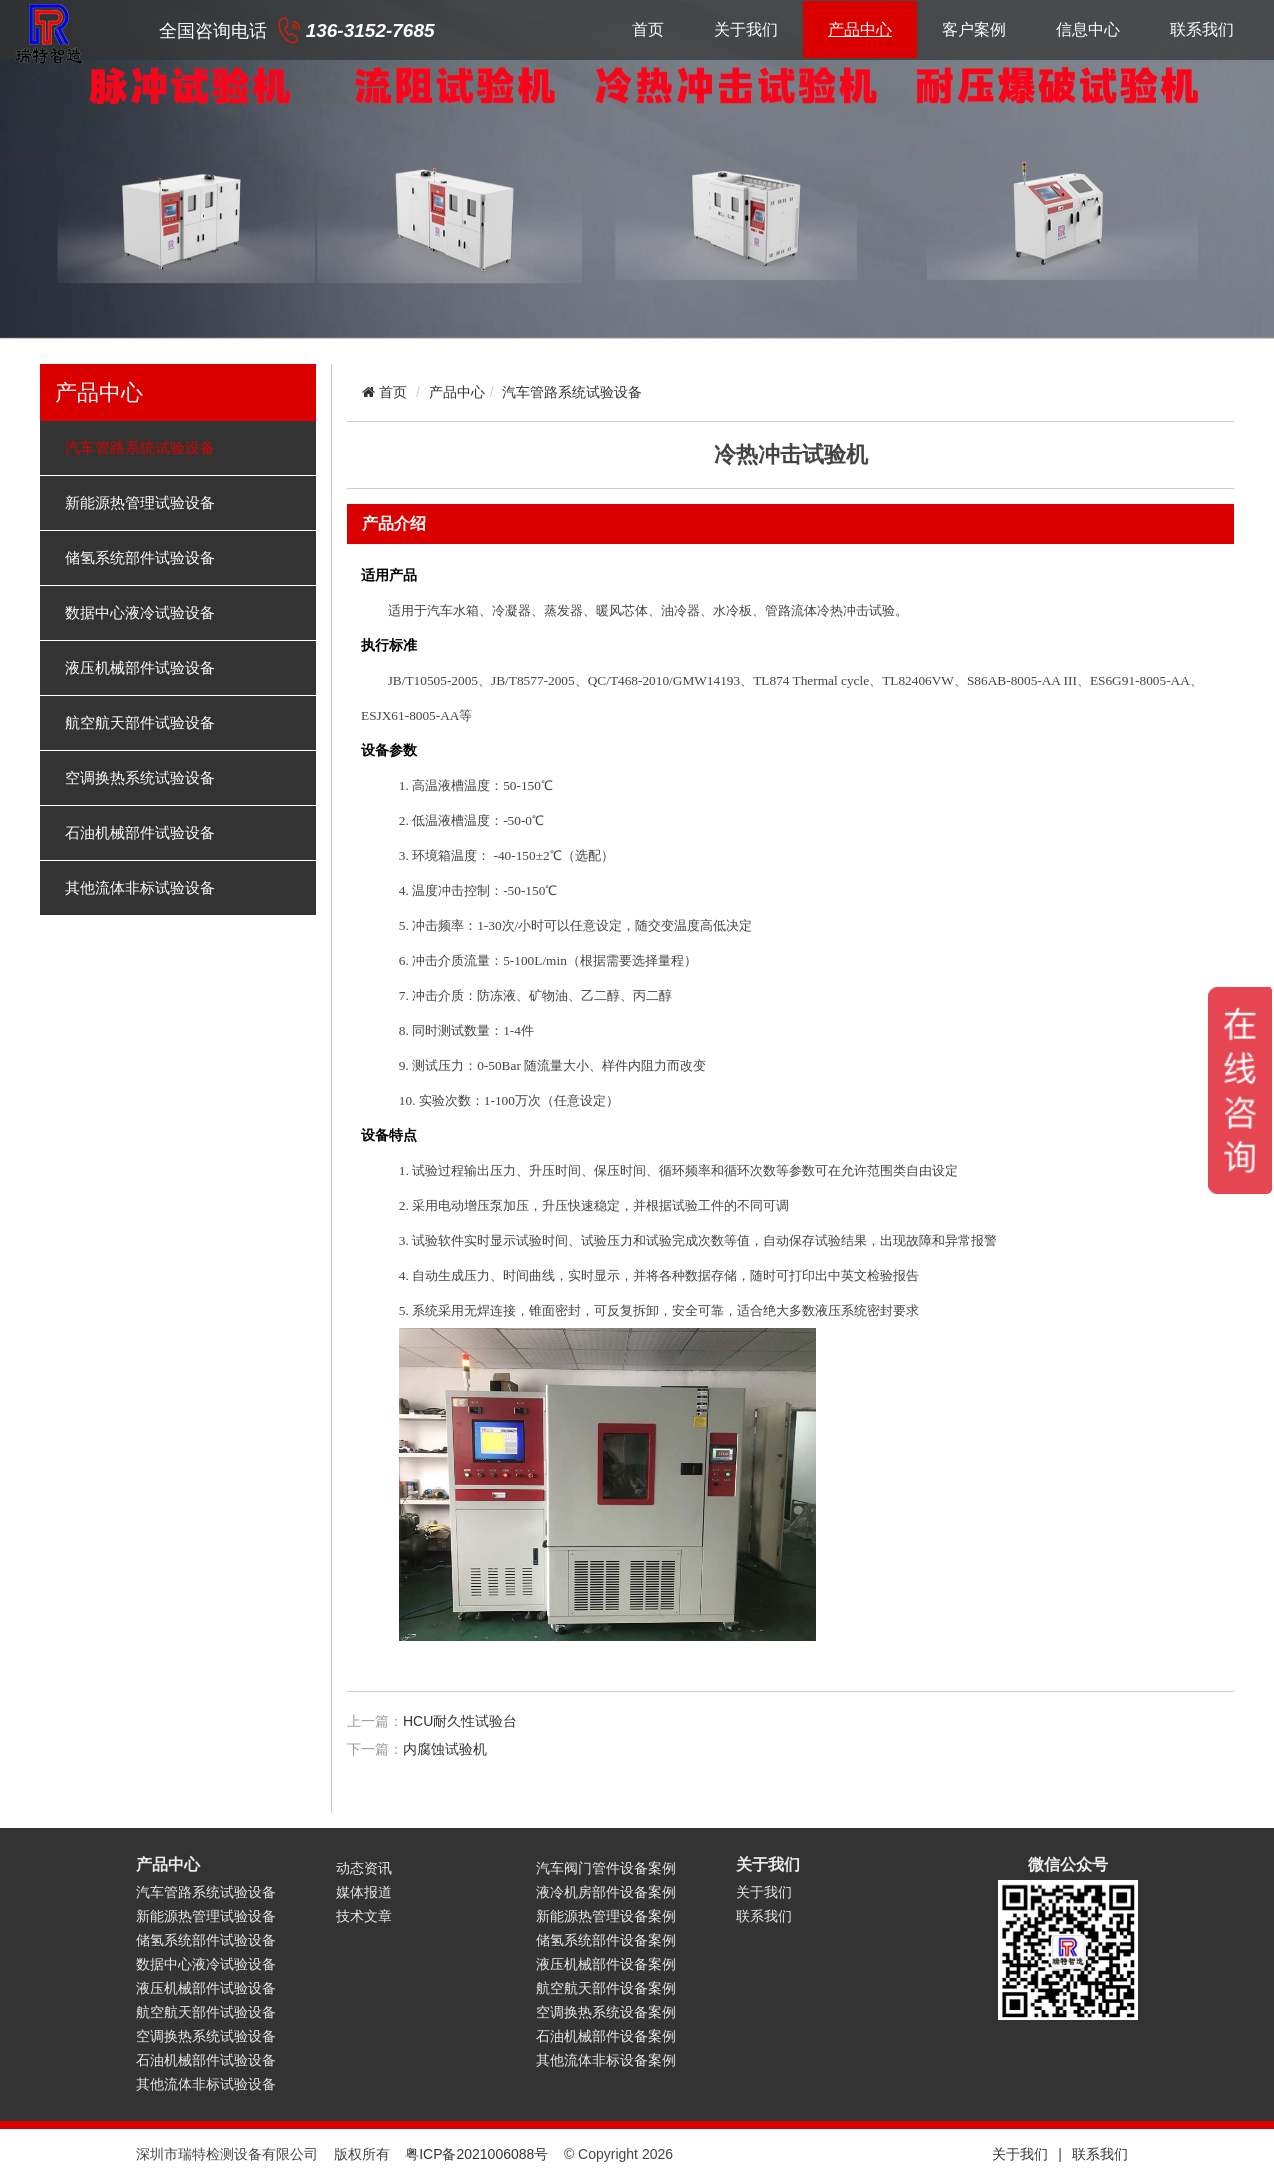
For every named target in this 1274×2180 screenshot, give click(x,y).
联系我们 (1202, 29)
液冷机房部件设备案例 (606, 1892)
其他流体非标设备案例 (606, 2060)
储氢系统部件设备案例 (606, 1940)
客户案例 (974, 29)
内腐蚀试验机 (445, 1749)
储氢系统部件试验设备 (140, 558)
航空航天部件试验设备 (140, 723)
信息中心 (1088, 29)
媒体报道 (364, 1892)
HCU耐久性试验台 (460, 1721)
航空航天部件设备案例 (606, 1988)
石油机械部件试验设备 (140, 833)
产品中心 (860, 29)
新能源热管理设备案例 (606, 1916)
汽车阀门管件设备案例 (606, 1868)
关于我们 (746, 29)
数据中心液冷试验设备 (140, 613)
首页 (648, 29)
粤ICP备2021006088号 (476, 2154)
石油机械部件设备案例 (606, 2036)
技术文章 (364, 1916)
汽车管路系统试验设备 (140, 448)
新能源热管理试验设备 (140, 503)
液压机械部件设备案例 (606, 1964)
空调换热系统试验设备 (140, 778)
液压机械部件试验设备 (140, 668)
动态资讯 (364, 1868)
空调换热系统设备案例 (606, 2012)
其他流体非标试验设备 (140, 888)
